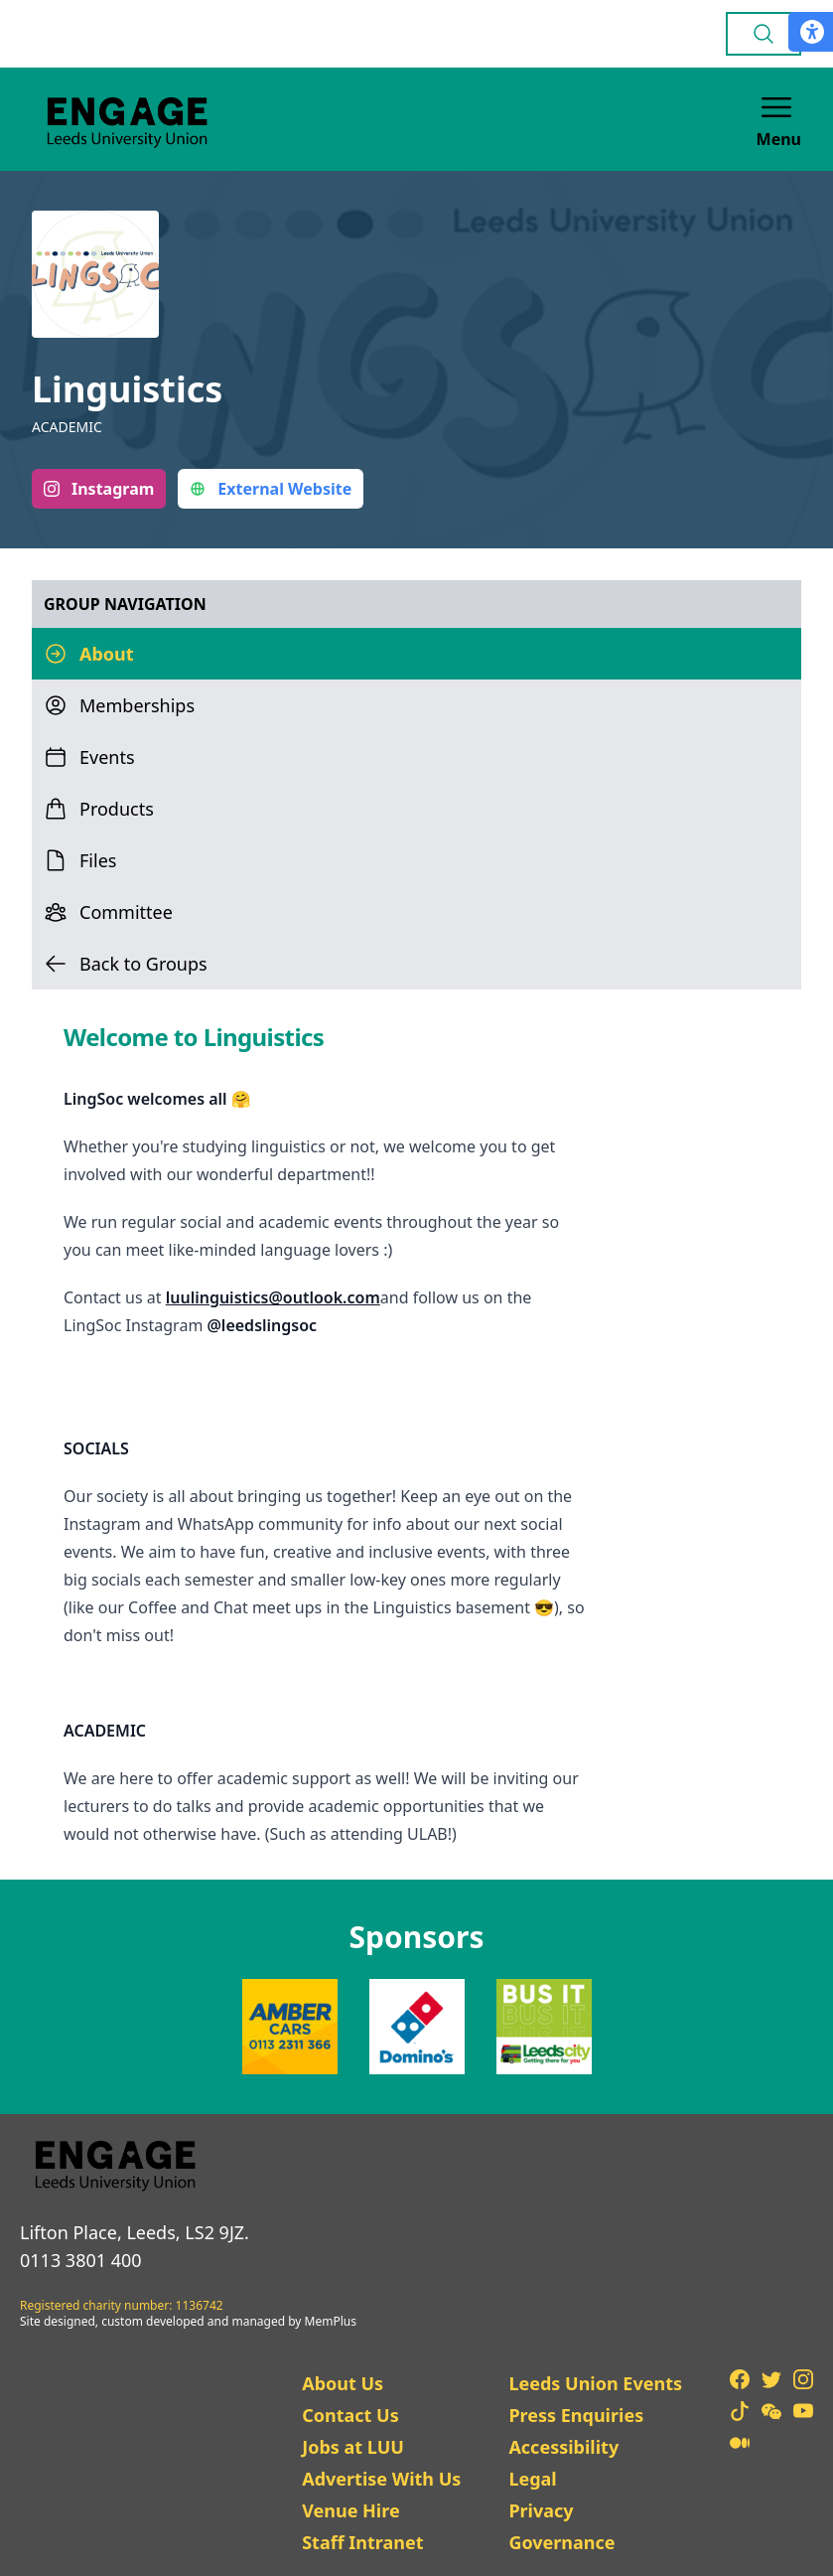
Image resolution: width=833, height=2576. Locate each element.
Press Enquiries (575, 2415)
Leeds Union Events (595, 2383)
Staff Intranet (362, 2542)
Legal (532, 2479)
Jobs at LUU (353, 2447)
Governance (561, 2542)
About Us (342, 2383)
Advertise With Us (381, 2479)
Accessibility (563, 2447)
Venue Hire (351, 2510)
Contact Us (350, 2415)
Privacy (540, 2510)
